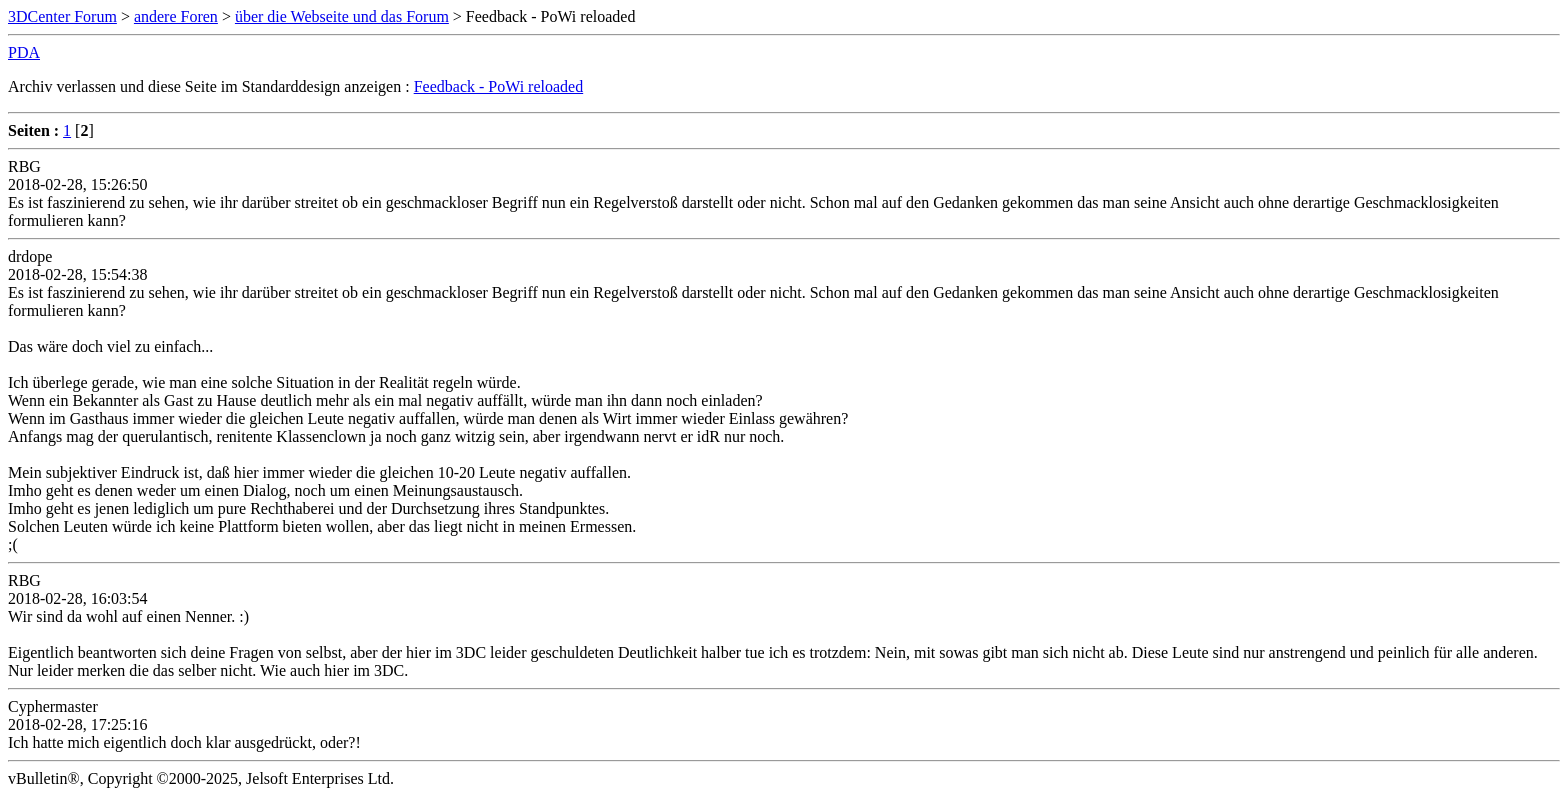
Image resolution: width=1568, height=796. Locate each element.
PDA (24, 52)
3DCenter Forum (62, 16)
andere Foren (176, 16)
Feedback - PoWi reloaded (499, 86)
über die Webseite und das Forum (342, 16)
